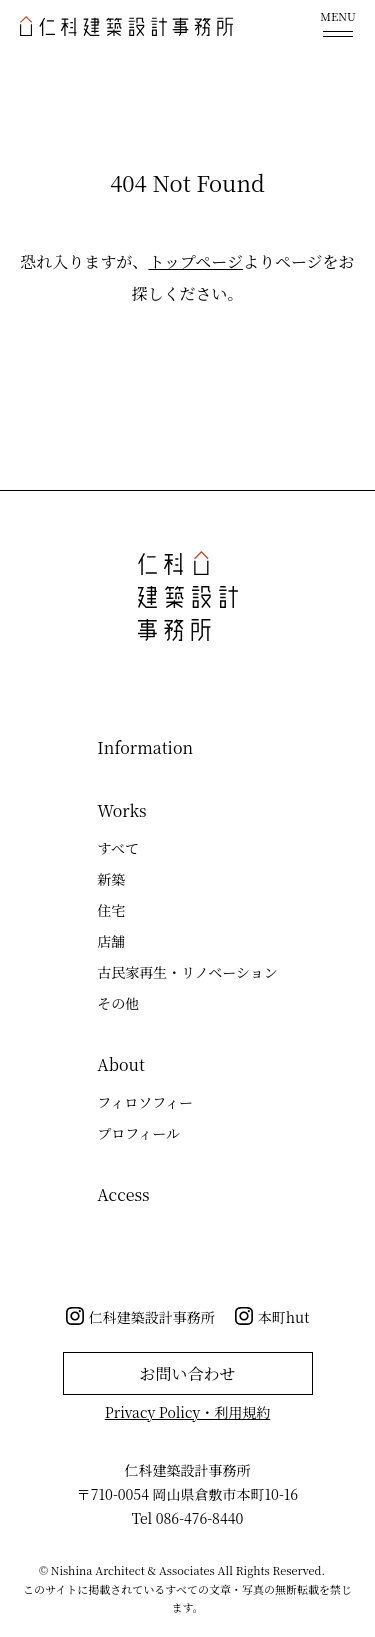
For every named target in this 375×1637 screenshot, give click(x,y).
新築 (111, 879)
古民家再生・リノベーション (187, 972)
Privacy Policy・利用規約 (188, 1412)
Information (145, 747)
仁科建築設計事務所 (152, 1317)
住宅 (111, 910)
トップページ (195, 261)
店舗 (111, 941)
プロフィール (138, 1133)
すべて (118, 848)
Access (123, 1194)
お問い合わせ (187, 1373)
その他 (118, 1003)
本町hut (284, 1317)
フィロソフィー (145, 1102)
